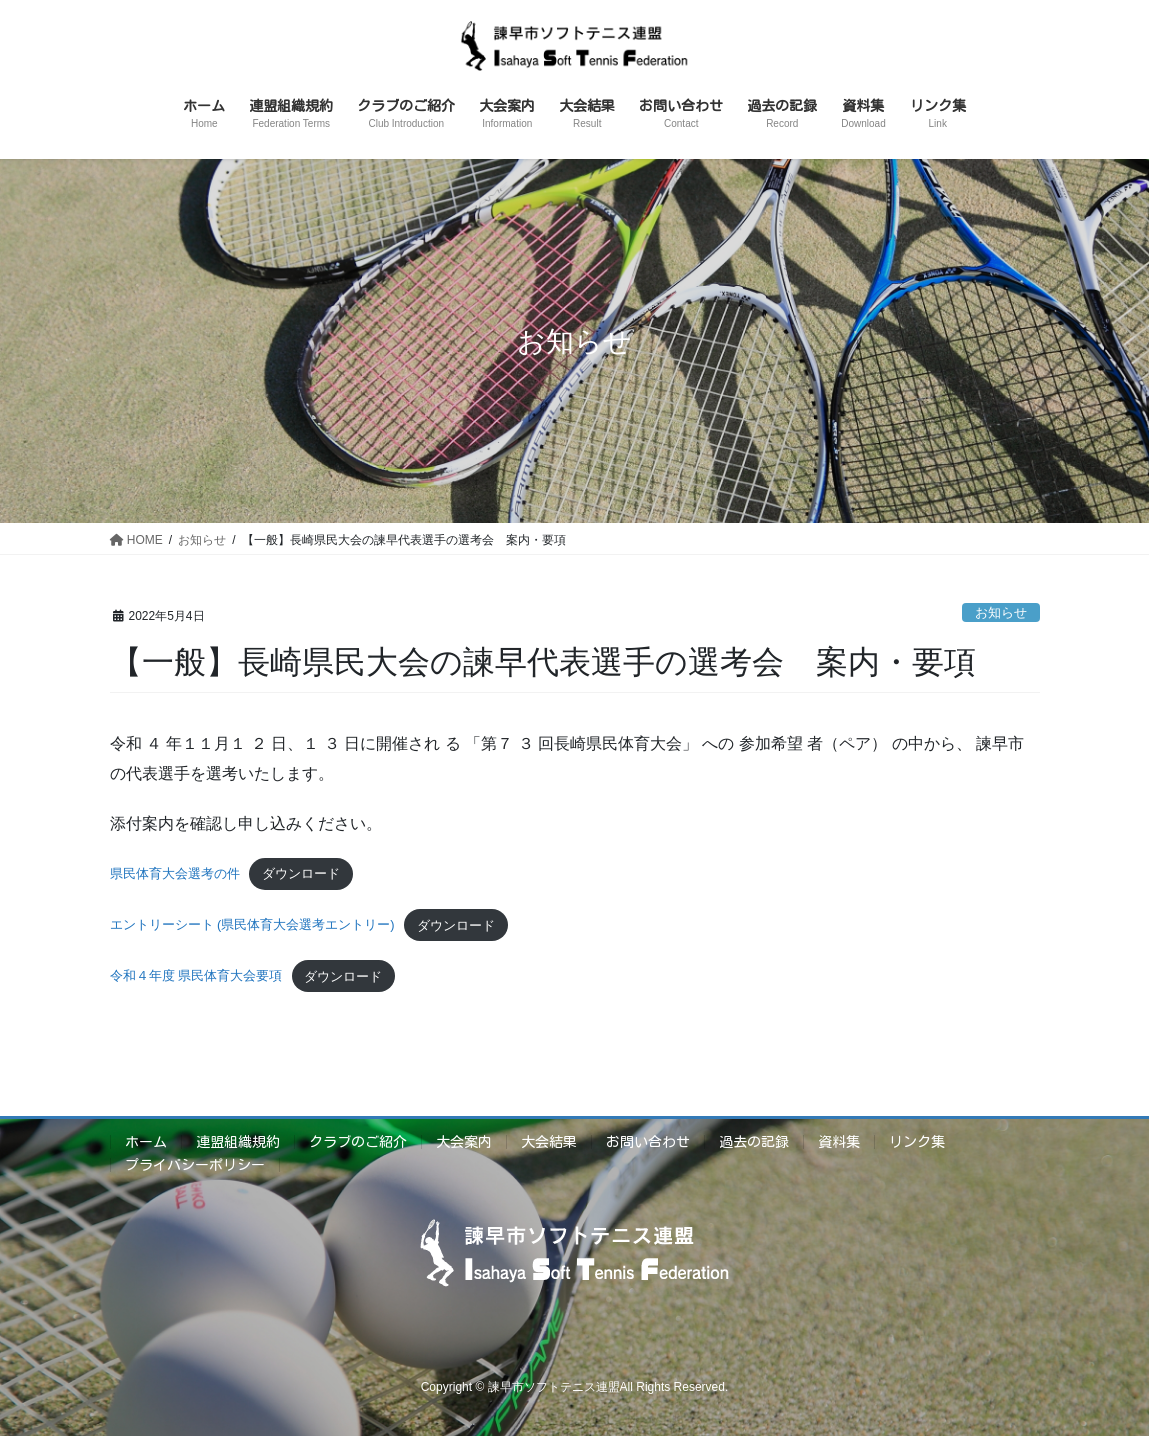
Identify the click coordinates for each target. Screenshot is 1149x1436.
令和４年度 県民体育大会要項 (196, 976)
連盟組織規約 (238, 1142)
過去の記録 (754, 1142)
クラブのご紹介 (358, 1142)
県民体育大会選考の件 (175, 873)
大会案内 (464, 1142)
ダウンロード (301, 873)
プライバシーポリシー (195, 1165)
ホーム (146, 1142)
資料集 (839, 1142)
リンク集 (917, 1142)
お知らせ (1001, 612)
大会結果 (549, 1142)
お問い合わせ (648, 1142)
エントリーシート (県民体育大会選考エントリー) (252, 925)
